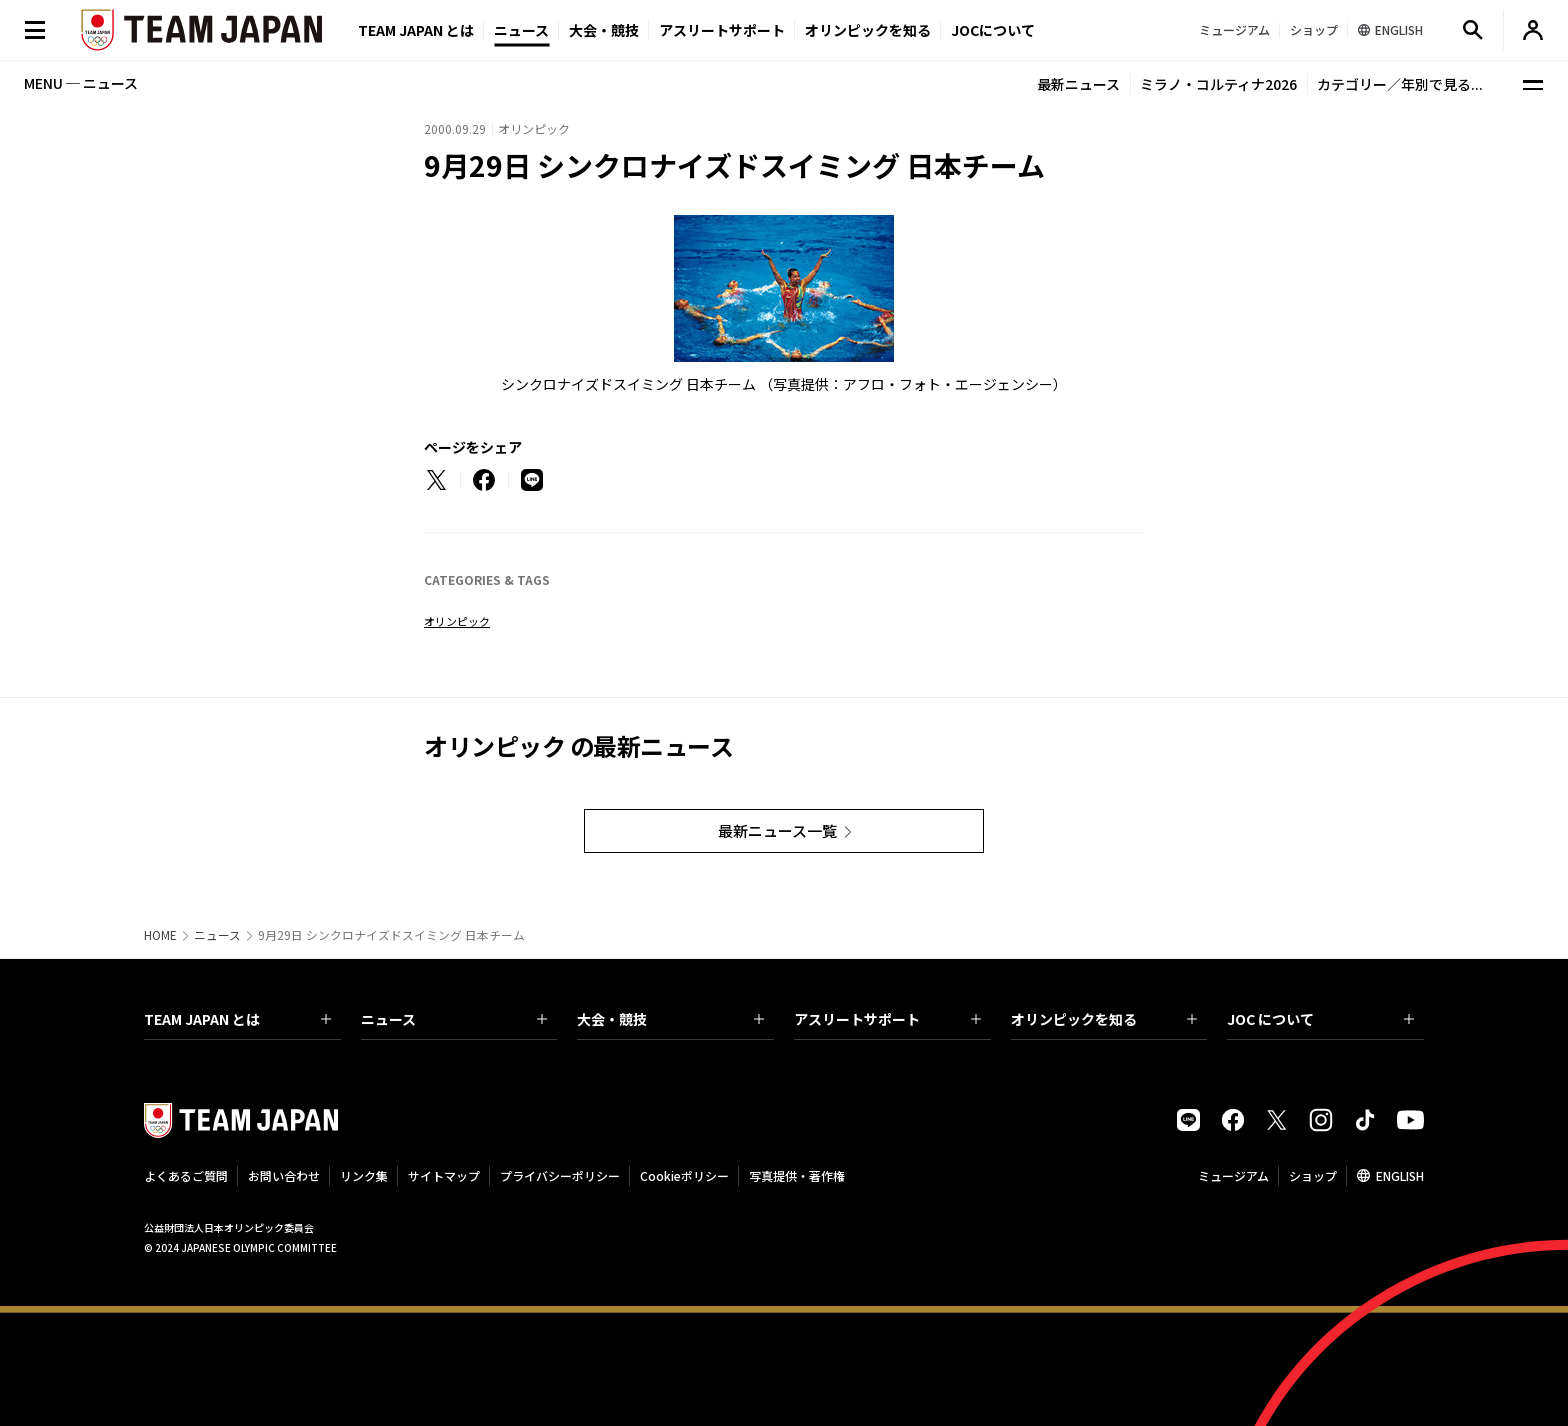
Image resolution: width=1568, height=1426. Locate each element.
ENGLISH (1400, 1175)
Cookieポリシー (684, 1175)
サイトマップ (444, 1175)
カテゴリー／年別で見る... (1400, 84)
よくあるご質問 (186, 1175)
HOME (160, 935)
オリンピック (457, 621)
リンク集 (364, 1175)
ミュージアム (1233, 1175)
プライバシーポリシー (560, 1175)
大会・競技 (670, 1019)
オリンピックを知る (868, 30)
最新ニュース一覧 (777, 830)
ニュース (521, 30)
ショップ (1313, 1175)
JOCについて (993, 30)
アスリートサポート (722, 30)
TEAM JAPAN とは (237, 1019)
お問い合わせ (284, 1175)
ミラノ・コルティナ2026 (1218, 84)
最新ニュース (1078, 84)
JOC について (1320, 1019)
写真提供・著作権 (797, 1175)
